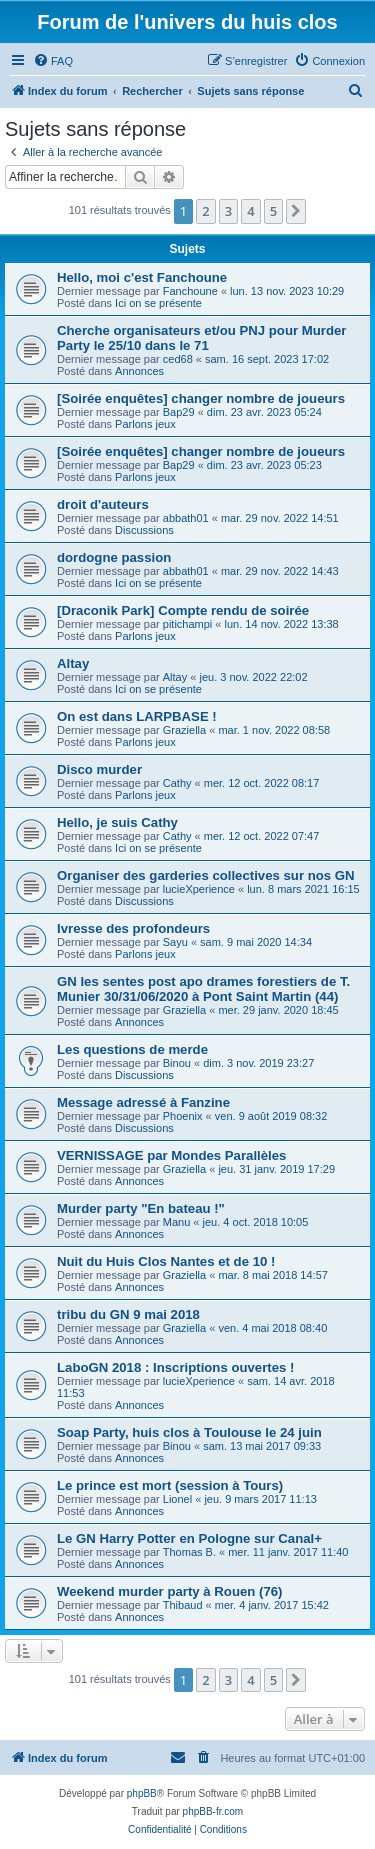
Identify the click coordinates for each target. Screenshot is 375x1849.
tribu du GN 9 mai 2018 (128, 1314)
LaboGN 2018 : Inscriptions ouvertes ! (175, 1367)
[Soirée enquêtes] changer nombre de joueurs (201, 398)
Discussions (144, 530)
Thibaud (183, 1605)
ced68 (178, 359)
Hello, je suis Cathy (117, 822)
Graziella (184, 730)
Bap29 (179, 412)
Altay (73, 663)
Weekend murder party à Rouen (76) (169, 1591)
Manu (177, 1222)
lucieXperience (199, 889)
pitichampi (188, 624)
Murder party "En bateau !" (141, 1208)
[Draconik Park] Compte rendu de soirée (183, 610)
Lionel (177, 1499)
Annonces (139, 371)
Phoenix (183, 1116)
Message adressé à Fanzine (143, 1102)
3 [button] (228, 211)
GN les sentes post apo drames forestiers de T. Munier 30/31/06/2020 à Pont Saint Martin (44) (203, 989)
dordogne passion (114, 557)
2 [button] (205, 211)
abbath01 (186, 518)
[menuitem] (53, 61)
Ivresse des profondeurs (133, 928)
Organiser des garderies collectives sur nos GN (206, 875)
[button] (296, 211)
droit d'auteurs (103, 504)
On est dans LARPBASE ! (137, 716)
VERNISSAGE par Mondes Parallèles (171, 1155)
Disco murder (99, 769)
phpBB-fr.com (213, 1811)
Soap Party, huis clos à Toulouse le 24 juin (189, 1432)
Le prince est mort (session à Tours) (170, 1485)
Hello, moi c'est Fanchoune (142, 277)
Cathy (177, 783)
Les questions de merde (132, 1049)
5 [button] (273, 211)
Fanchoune (190, 291)
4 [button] (250, 211)
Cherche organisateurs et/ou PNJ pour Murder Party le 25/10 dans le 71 (201, 338)
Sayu (175, 942)
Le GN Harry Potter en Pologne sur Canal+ (189, 1538)
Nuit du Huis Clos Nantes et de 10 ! (166, 1261)
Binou (177, 1063)
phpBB (142, 1793)
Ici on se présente (158, 303)
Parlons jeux (145, 424)
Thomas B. (189, 1552)
